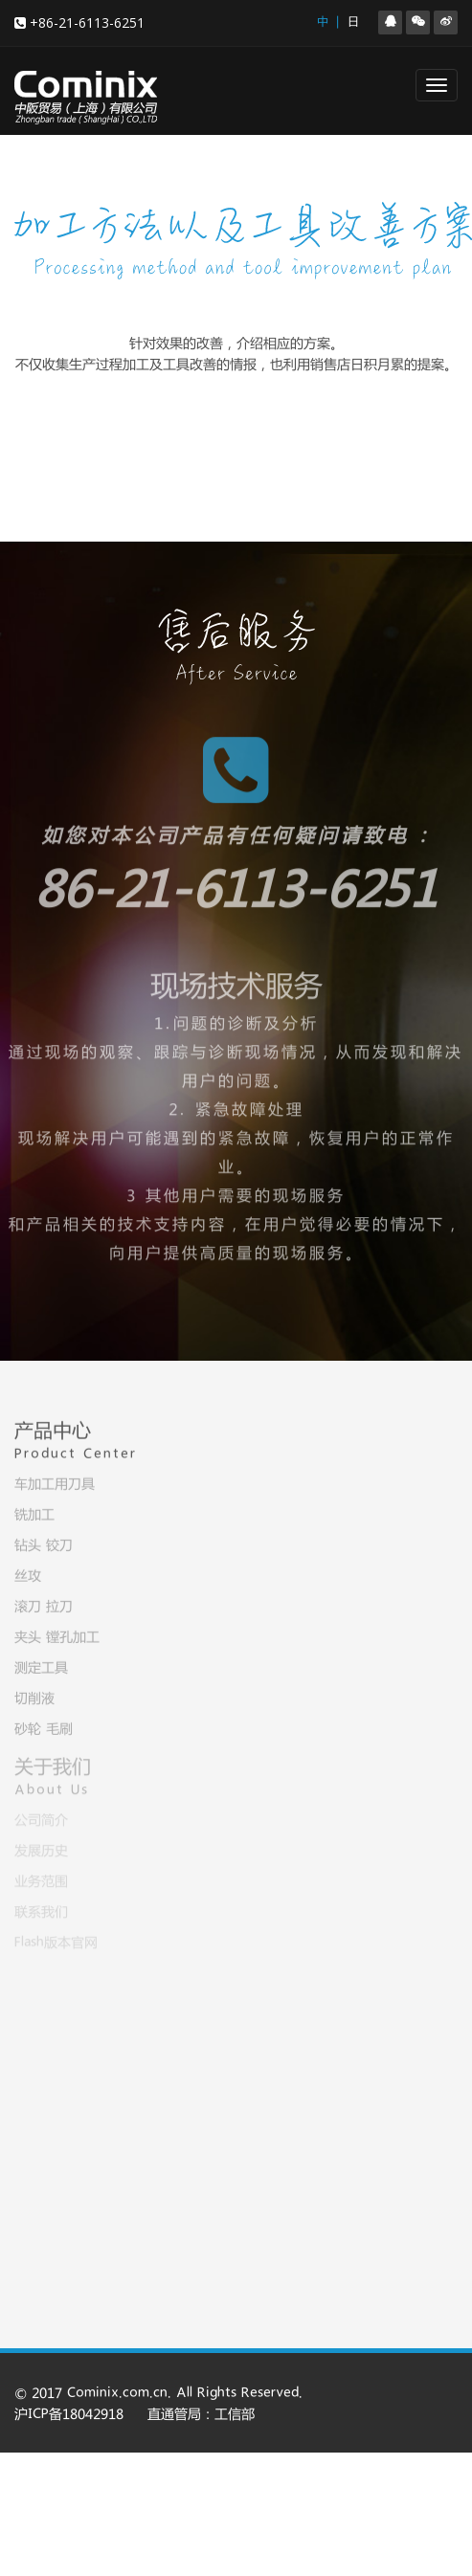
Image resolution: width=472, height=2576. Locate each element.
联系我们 (41, 1909)
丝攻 (27, 1573)
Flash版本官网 (56, 1939)
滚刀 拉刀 (43, 1603)
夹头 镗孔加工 (57, 1634)
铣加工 (34, 1512)
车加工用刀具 (54, 1481)
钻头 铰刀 (43, 1542)
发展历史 (41, 1847)
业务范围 (41, 1878)
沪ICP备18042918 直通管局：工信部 (134, 2415)
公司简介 (41, 1817)
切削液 (34, 1695)
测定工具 (41, 1665)
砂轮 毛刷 (43, 1726)
